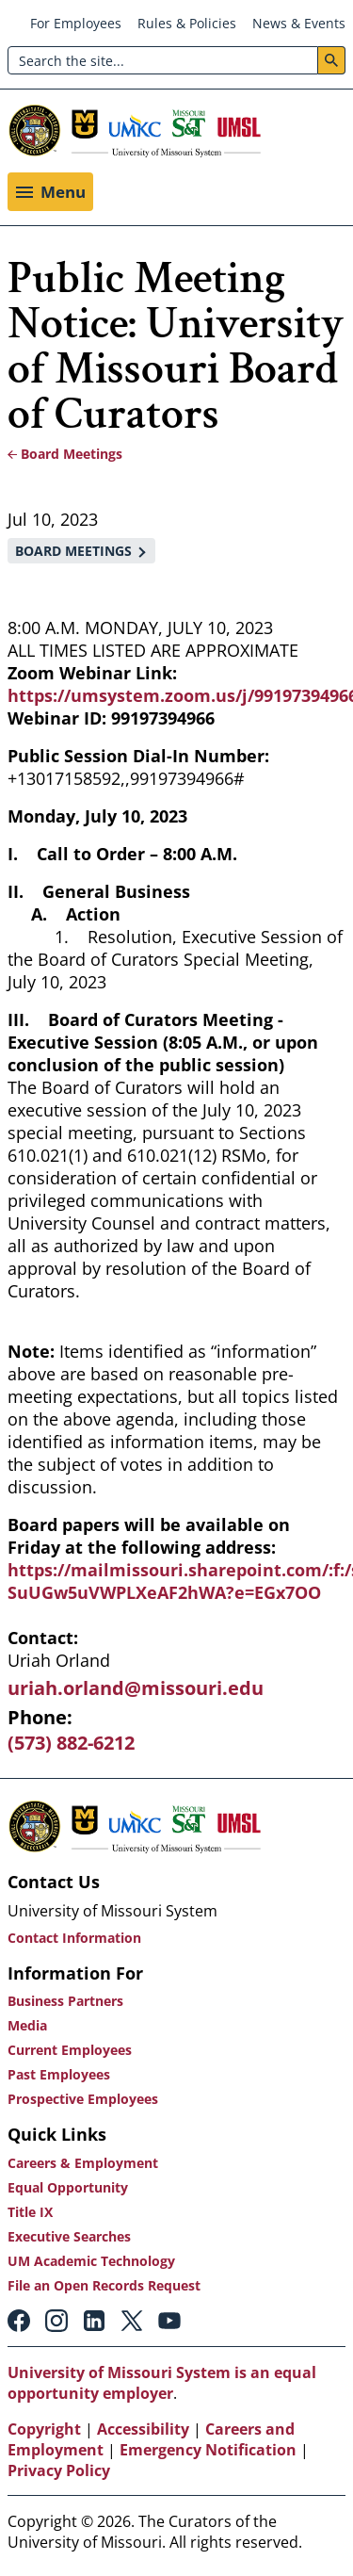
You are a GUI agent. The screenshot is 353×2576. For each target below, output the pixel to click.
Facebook (19, 2320)
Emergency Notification (208, 2449)
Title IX (30, 2212)
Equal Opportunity (68, 2187)
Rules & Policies (186, 23)
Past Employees (59, 2074)
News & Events (298, 23)
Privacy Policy (59, 2470)
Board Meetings (71, 454)
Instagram (56, 2320)
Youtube (169, 2320)
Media (27, 2025)
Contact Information (74, 1938)
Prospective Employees (83, 2099)
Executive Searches (69, 2236)
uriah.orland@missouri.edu (136, 1688)
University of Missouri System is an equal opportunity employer (162, 2383)
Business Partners (65, 2001)
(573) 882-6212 (71, 1742)
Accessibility (143, 2429)
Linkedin (94, 2320)
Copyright (44, 2429)
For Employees (75, 23)
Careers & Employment (83, 2163)
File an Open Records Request (104, 2285)
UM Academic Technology (91, 2261)
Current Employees (70, 2050)
